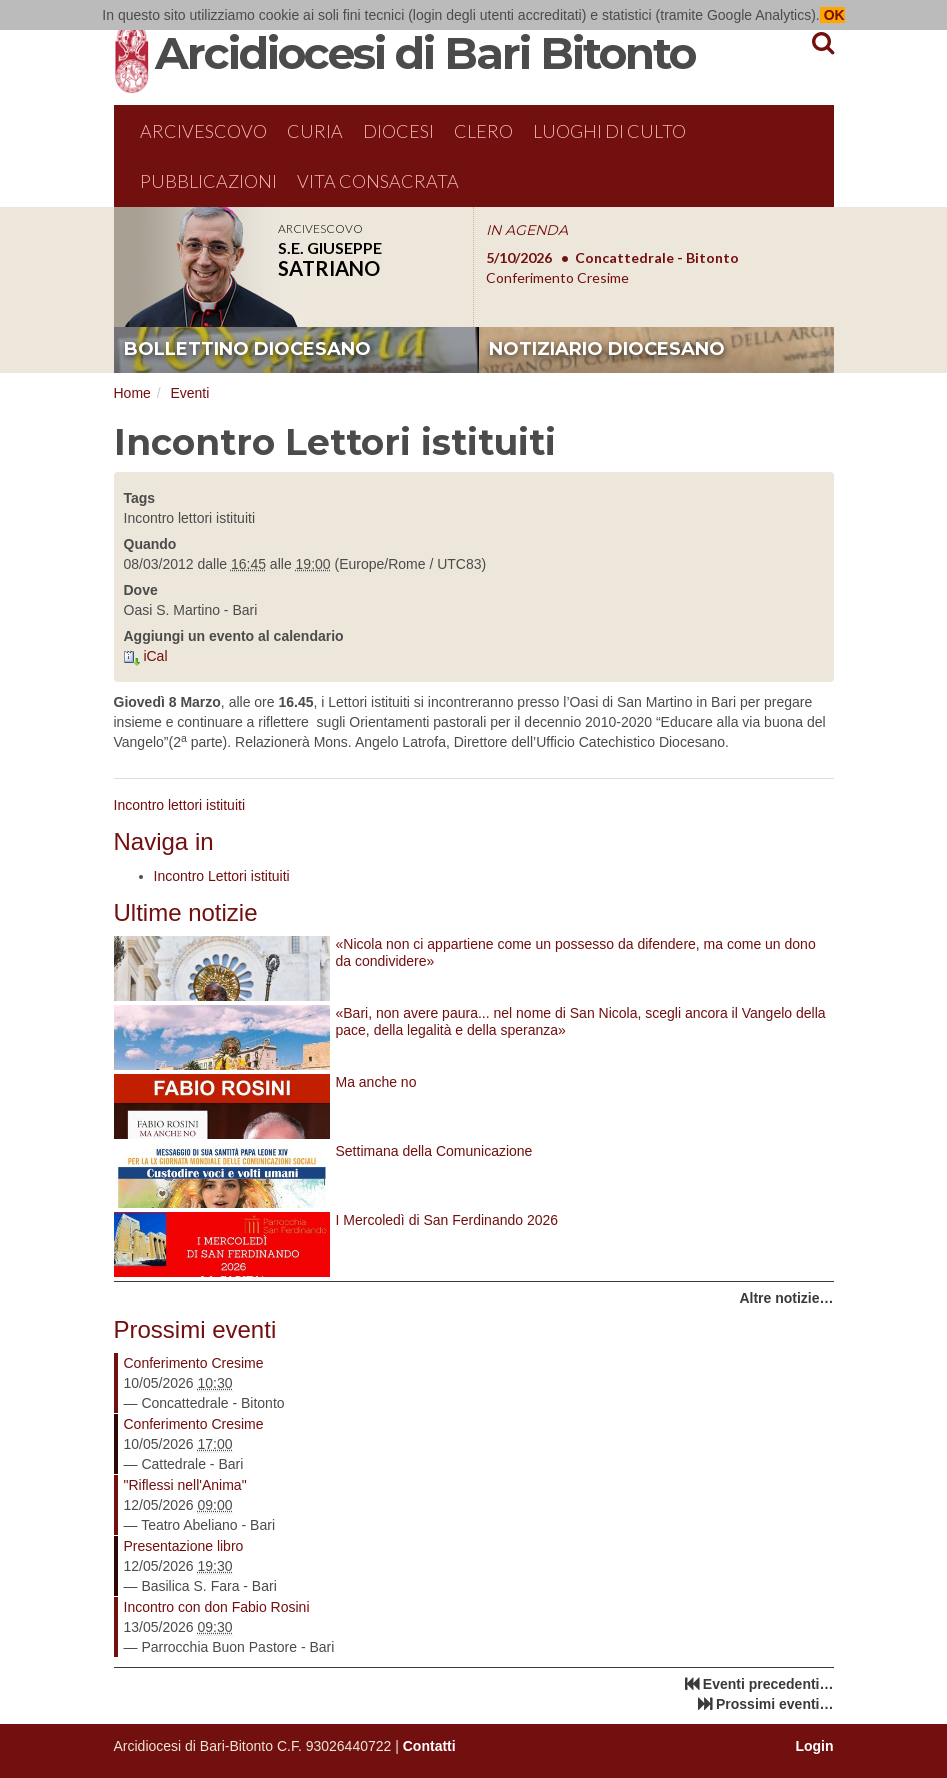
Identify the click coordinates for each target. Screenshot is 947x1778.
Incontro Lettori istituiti (222, 876)
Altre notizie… (786, 1298)
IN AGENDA (527, 230)
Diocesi (398, 131)
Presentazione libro (184, 1546)
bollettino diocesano (247, 349)
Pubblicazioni (208, 181)
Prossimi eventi (195, 1329)
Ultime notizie (186, 912)
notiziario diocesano (607, 349)
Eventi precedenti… (768, 1684)
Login (814, 1746)
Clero (483, 131)
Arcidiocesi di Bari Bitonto (425, 53)
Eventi (189, 393)
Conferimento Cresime (194, 1363)
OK (832, 15)
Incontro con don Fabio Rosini (217, 1607)
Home (132, 393)
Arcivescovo (203, 131)
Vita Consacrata (378, 181)
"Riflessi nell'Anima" (185, 1485)
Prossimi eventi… (775, 1704)
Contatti (429, 1746)
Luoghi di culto (609, 131)
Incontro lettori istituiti (180, 805)
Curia (315, 131)
